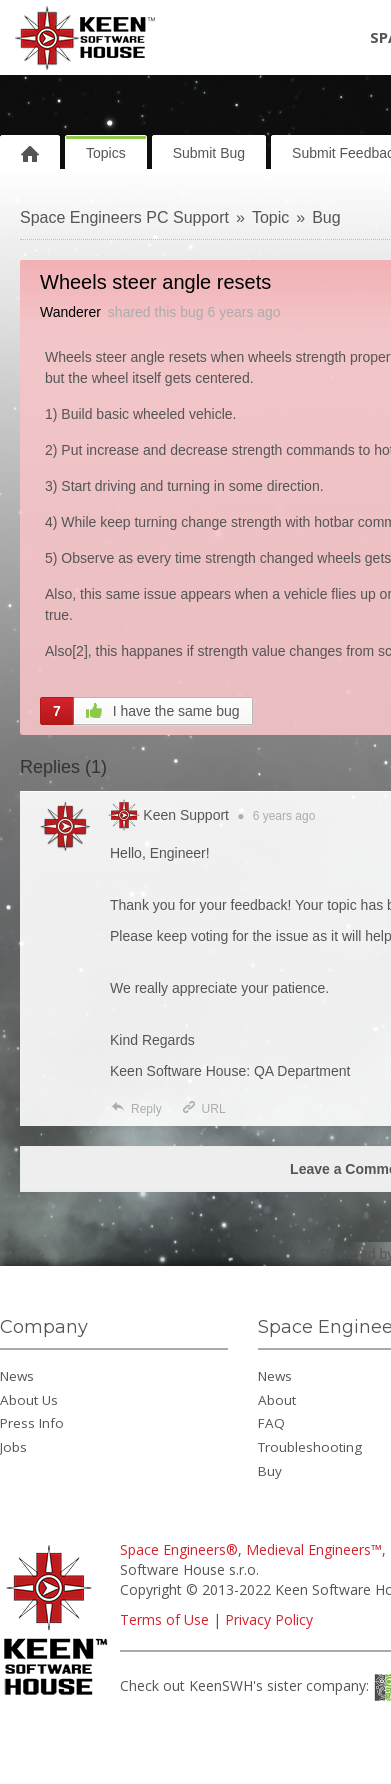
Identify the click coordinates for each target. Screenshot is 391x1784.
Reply (136, 1109)
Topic (270, 217)
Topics (106, 153)
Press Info (32, 1423)
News (17, 1376)
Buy (270, 1471)
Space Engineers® (179, 1549)
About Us (29, 1400)
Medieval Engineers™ (314, 1549)
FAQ (271, 1423)
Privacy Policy (269, 1619)
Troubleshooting (310, 1447)
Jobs (13, 1447)
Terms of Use (164, 1619)
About (277, 1400)
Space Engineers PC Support (124, 217)
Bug (326, 217)
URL (203, 1109)
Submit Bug (209, 153)
